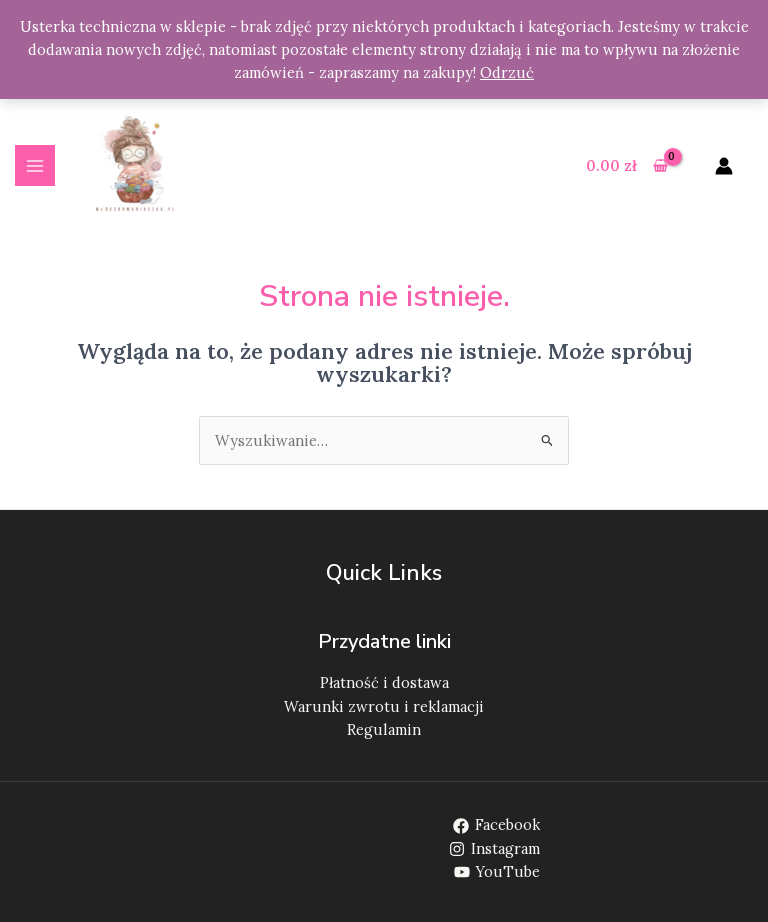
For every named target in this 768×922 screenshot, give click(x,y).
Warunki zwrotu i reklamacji (384, 706)
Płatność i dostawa (384, 682)
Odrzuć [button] (507, 72)
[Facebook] (496, 826)
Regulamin (384, 729)
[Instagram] (494, 849)
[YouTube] (497, 872)
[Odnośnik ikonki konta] (724, 166)
